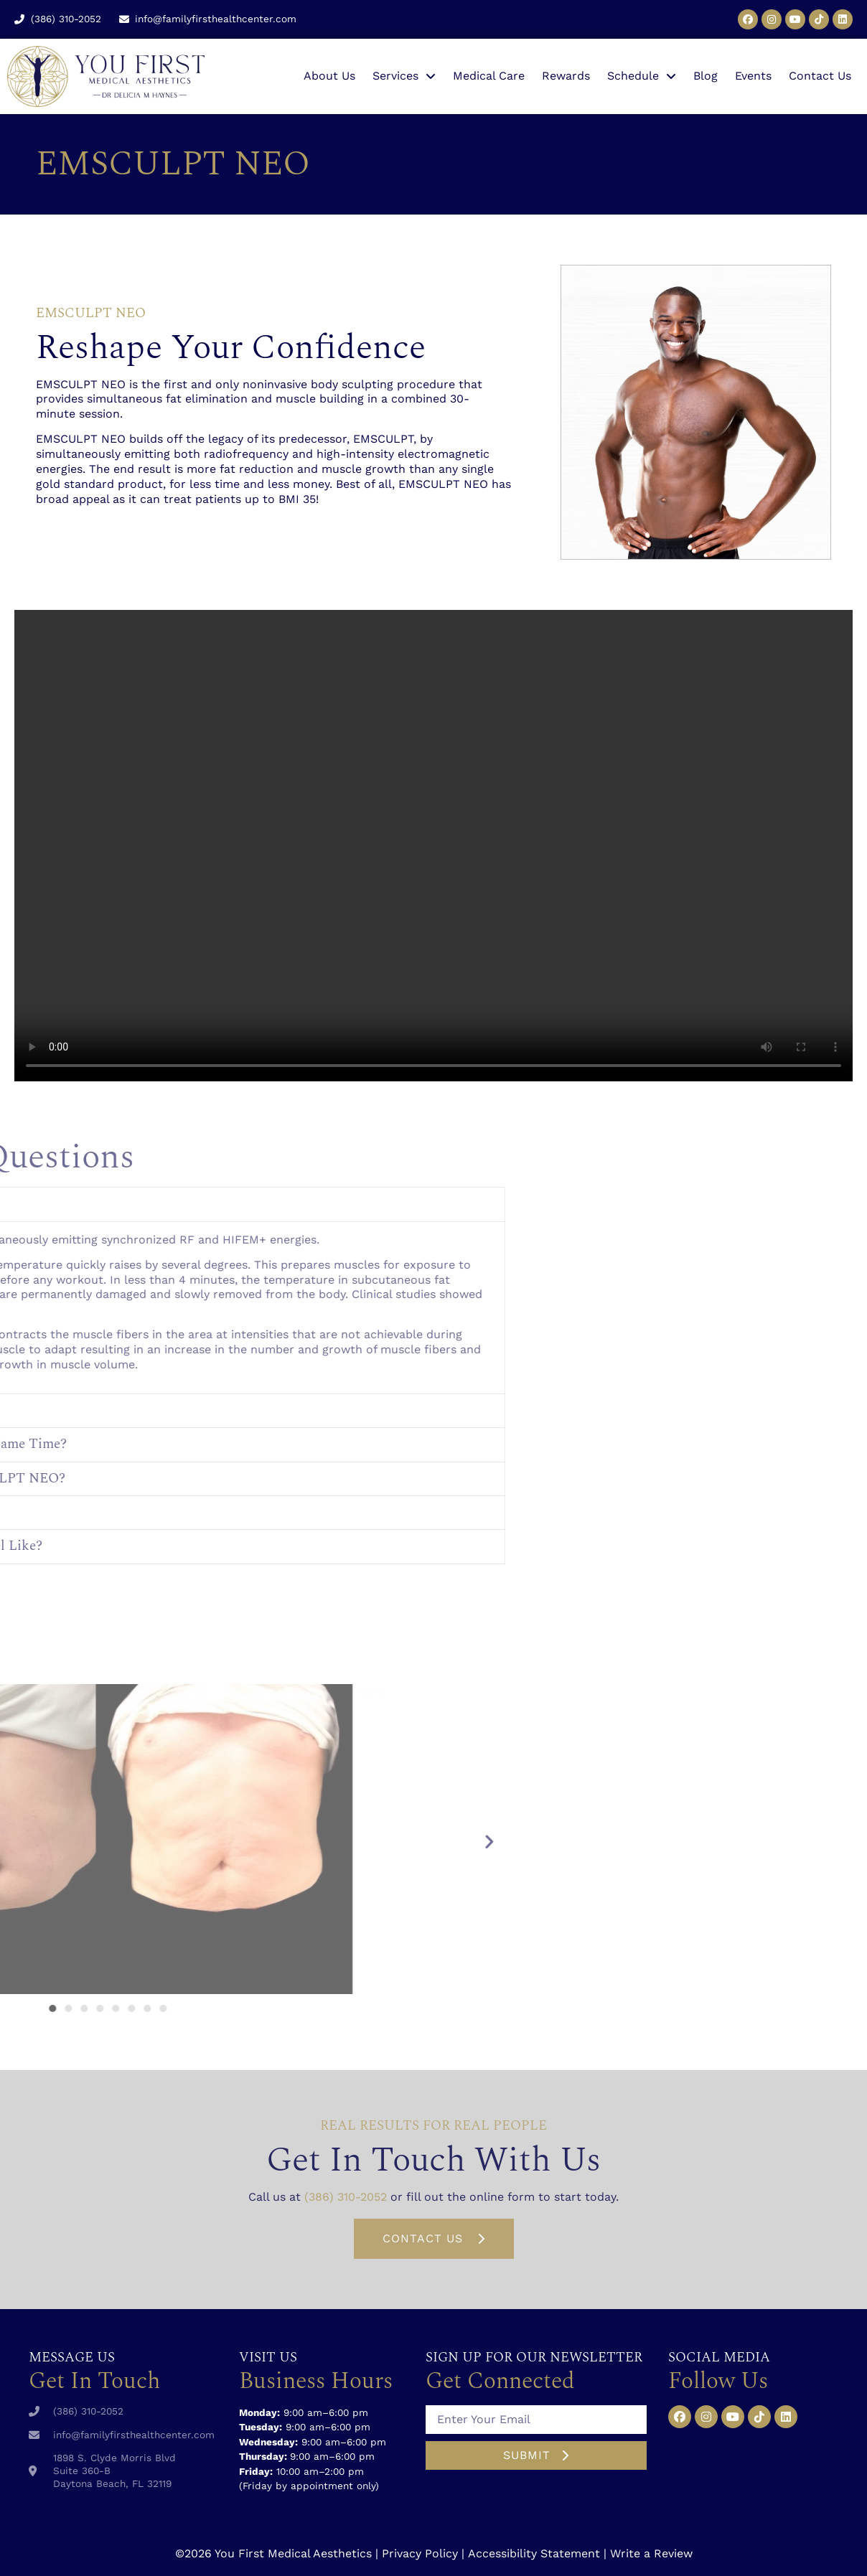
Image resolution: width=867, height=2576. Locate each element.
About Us (329, 76)
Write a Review (651, 2553)
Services (404, 76)
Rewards (566, 76)
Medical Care (489, 76)
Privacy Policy (420, 2553)
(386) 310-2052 (345, 2197)
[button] (95, 1841)
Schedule (641, 76)
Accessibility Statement (534, 2553)
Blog (705, 76)
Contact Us (820, 76)
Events (753, 76)
